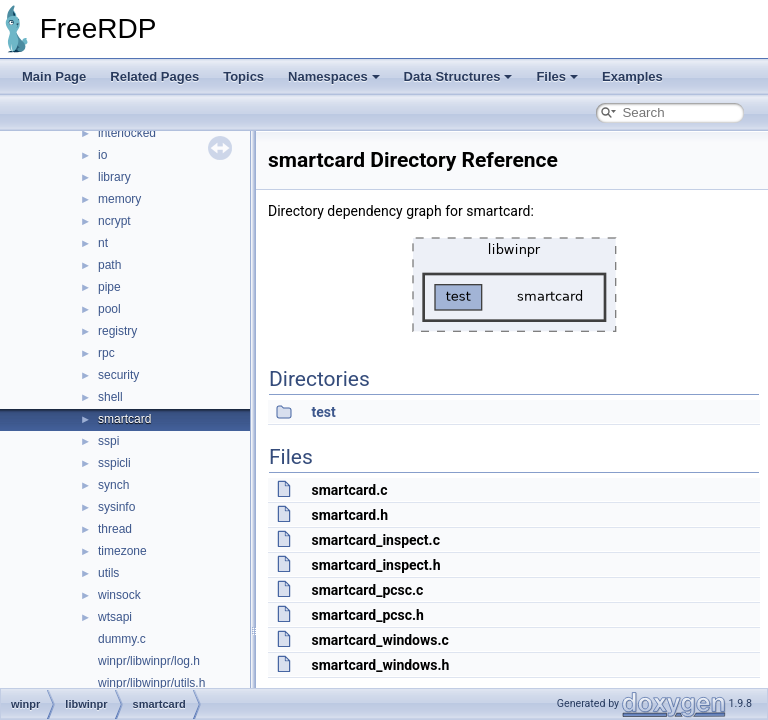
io (102, 155)
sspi (108, 441)
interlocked (127, 133)
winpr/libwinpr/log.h (149, 661)
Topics (243, 76)
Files (557, 76)
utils (108, 573)
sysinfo (116, 507)
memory (119, 199)
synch (113, 485)
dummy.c (122, 639)
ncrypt (114, 221)
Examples (632, 76)
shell (110, 397)
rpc (106, 353)
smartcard (124, 419)
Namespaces (334, 76)
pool (109, 309)
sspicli (114, 463)
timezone (122, 551)
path (109, 265)
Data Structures (458, 76)
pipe (109, 287)
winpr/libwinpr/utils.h (151, 683)
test (323, 412)
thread (115, 529)
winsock (119, 595)
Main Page (54, 76)
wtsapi (115, 617)
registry (117, 331)
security (118, 375)
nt (103, 243)
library (114, 177)
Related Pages (154, 76)
